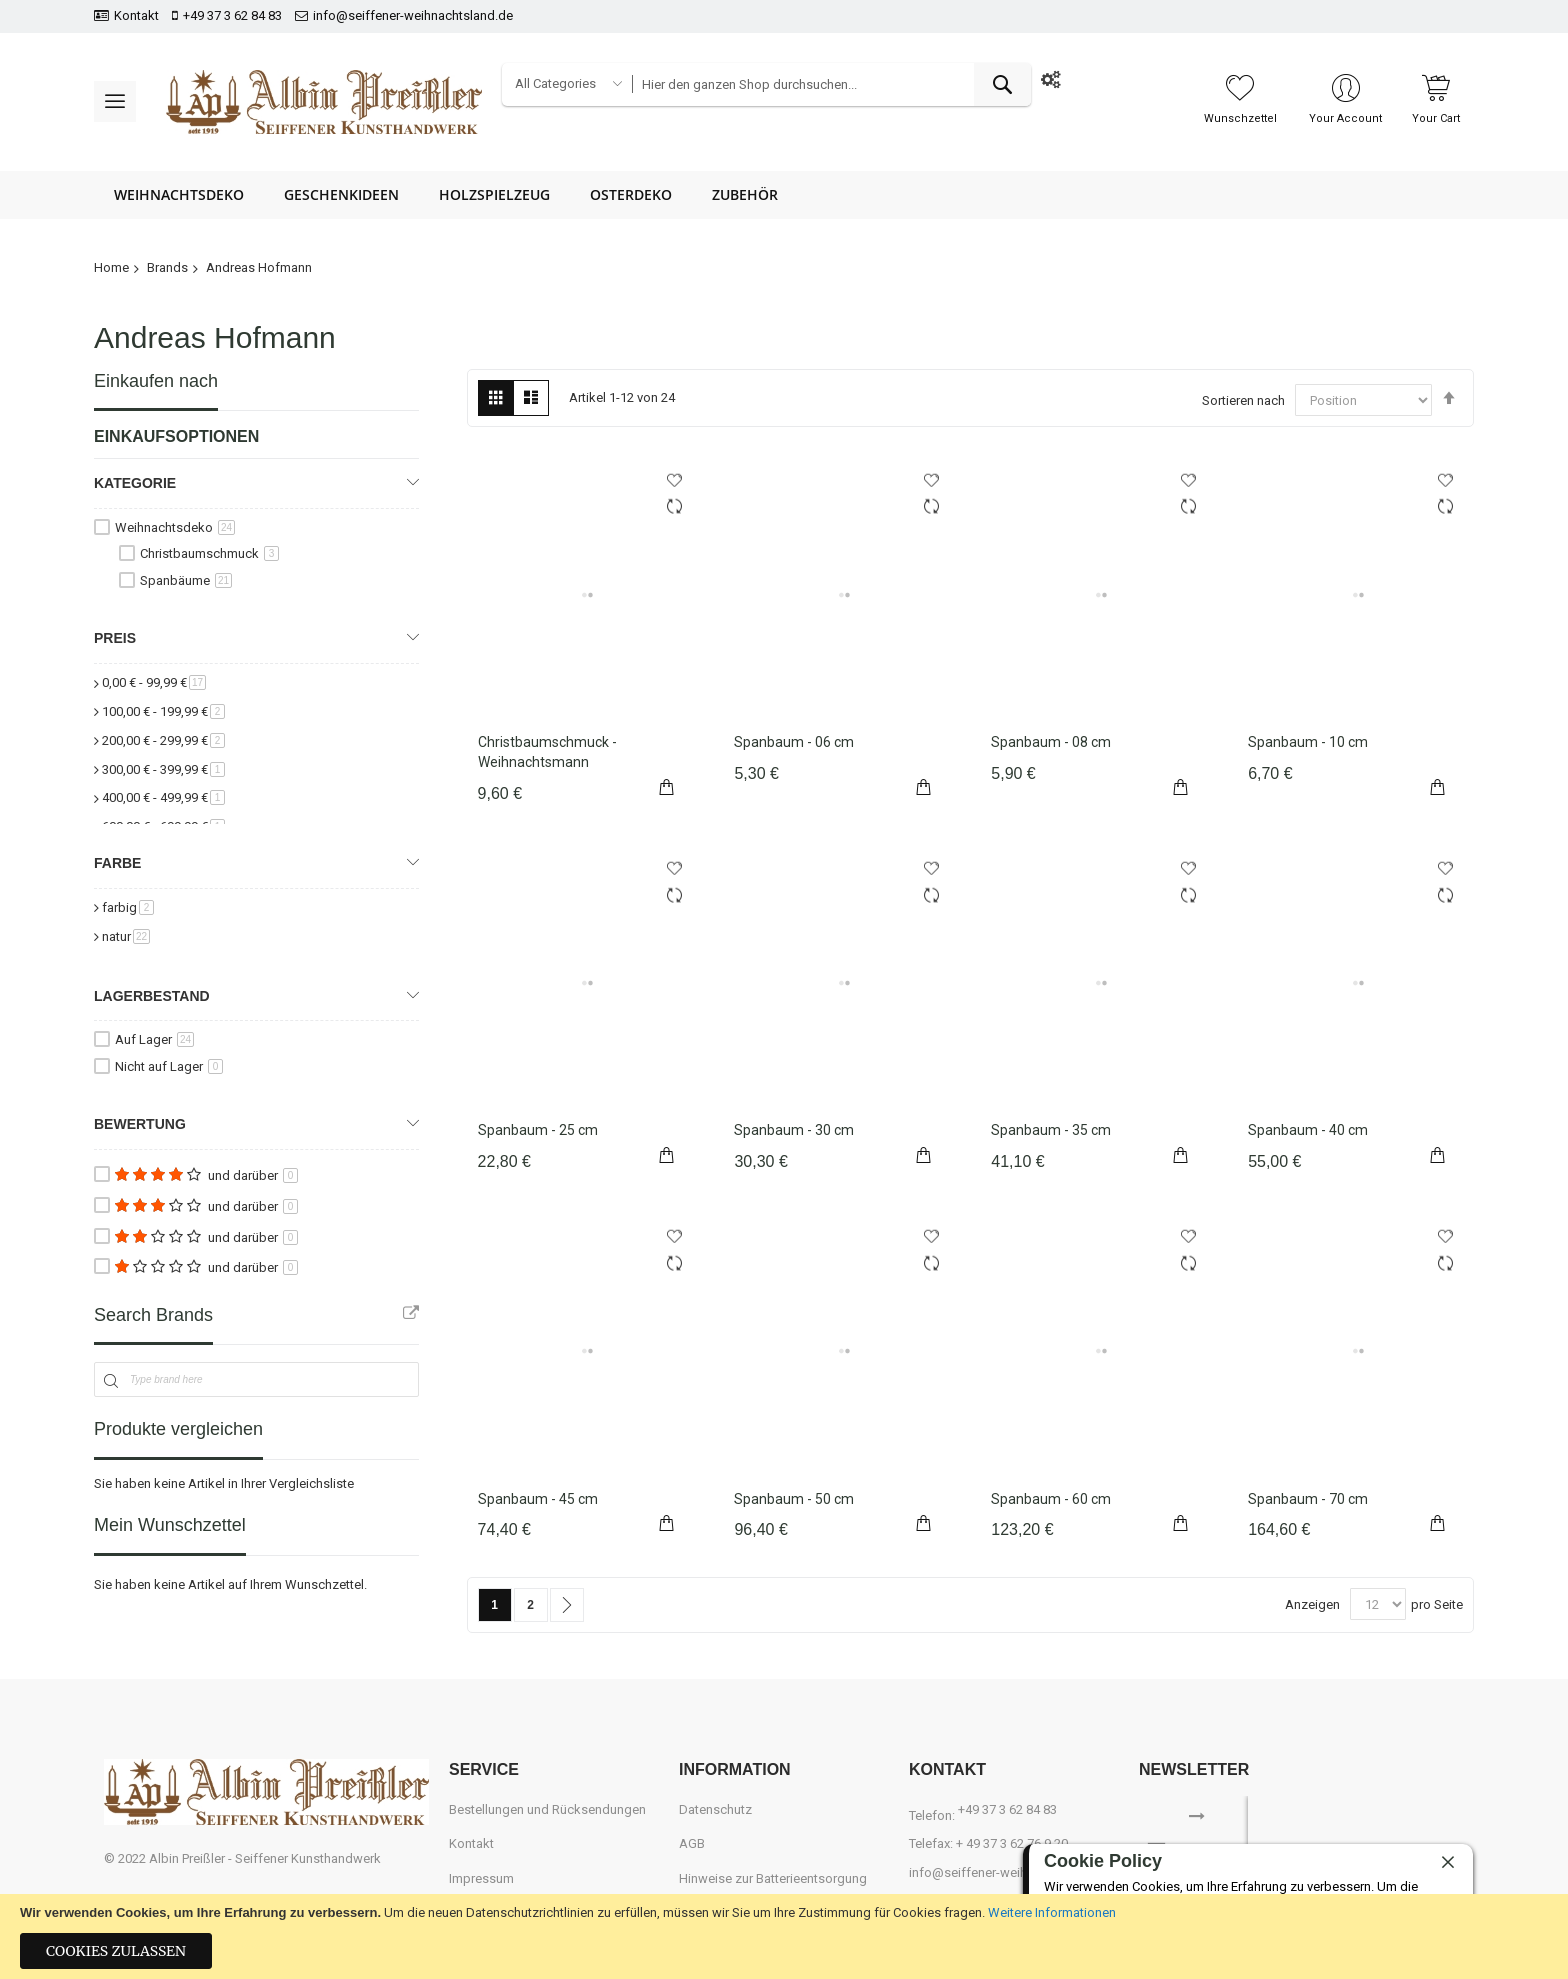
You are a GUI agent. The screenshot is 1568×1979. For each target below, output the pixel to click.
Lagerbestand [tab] (152, 996)
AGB (692, 1843)
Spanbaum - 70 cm (1308, 1499)
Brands (167, 267)
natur (126, 936)
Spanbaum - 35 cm (1051, 1130)
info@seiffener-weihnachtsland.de (413, 15)
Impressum (481, 1878)
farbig (128, 907)
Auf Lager (154, 1039)
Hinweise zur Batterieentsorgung (773, 1878)
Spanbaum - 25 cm (538, 1130)
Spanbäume (186, 580)
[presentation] (1376, 1826)
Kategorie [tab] (135, 483)
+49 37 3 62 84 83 (232, 15)
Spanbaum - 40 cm (1308, 1130)
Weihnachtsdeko (175, 527)
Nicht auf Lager (169, 1066)
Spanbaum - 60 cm (1051, 1499)
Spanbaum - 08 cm (1051, 742)
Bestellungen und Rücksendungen (547, 1809)
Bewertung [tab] (140, 1124)
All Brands (411, 1313)
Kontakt (136, 15)
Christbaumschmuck (209, 553)
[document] (784, 1936)
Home (111, 267)
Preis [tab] (115, 638)
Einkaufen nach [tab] (156, 381)
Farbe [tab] (117, 863)
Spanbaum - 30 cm (794, 1130)
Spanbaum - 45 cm (538, 1499)
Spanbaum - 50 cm (794, 1499)
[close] (1448, 1863)
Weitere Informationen (1052, 1912)
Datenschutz (715, 1809)
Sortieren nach (1243, 400)
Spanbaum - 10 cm (1308, 742)
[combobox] (831, 84)
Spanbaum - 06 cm (794, 742)
